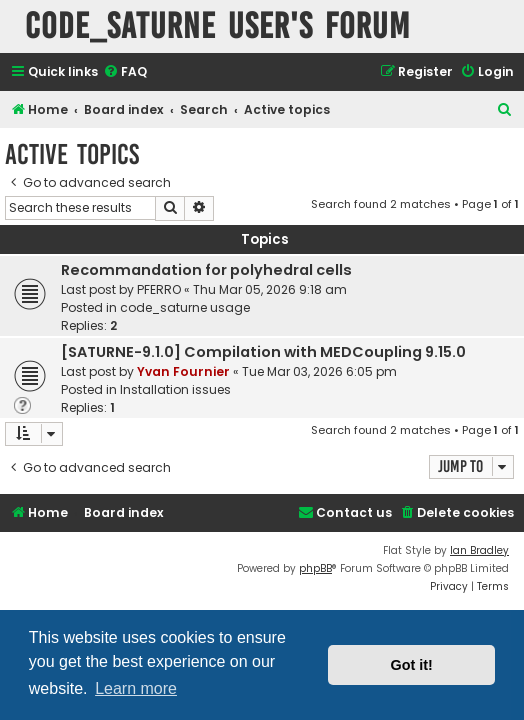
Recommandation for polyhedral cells (206, 270)
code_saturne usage (185, 307)
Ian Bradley (479, 550)
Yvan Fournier (183, 371)
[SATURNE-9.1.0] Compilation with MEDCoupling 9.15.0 (263, 352)
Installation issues (175, 389)
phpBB (315, 568)
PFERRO (159, 289)
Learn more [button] (136, 688)
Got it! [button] (412, 665)
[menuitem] (125, 72)
